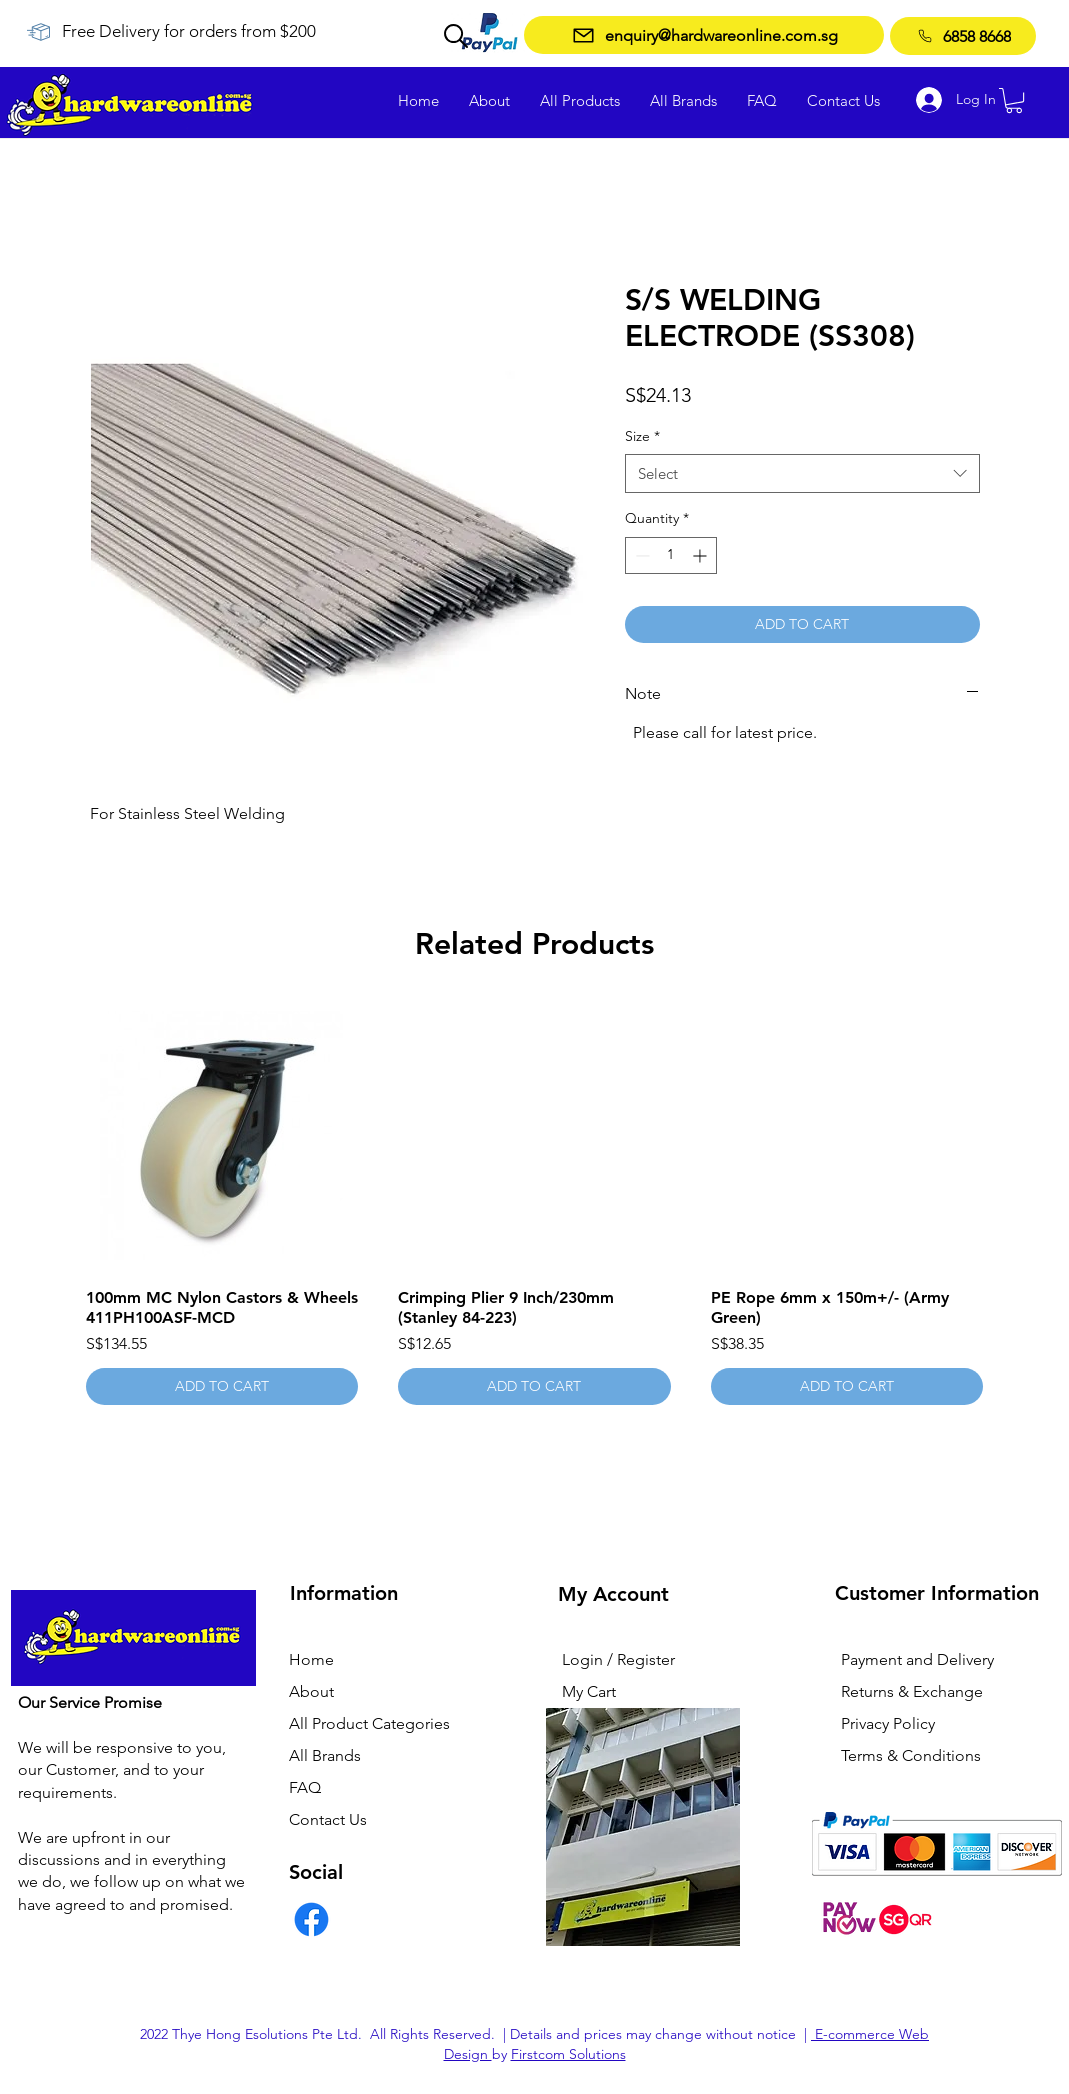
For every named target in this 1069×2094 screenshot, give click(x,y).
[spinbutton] (671, 555)
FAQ (305, 1787)
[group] (535, 1203)
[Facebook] (311, 1919)
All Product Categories (369, 1723)
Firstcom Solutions (568, 2054)
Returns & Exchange (912, 1691)
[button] (1014, 100)
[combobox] (802, 473)
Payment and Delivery (917, 1659)
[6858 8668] (963, 36)
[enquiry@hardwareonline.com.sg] (704, 35)
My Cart (589, 1691)
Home (311, 1659)
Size (642, 436)
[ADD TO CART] (222, 1386)
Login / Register (618, 1659)
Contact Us (328, 1819)
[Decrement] (640, 555)
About (311, 1691)
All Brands (325, 1755)
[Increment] (701, 555)
